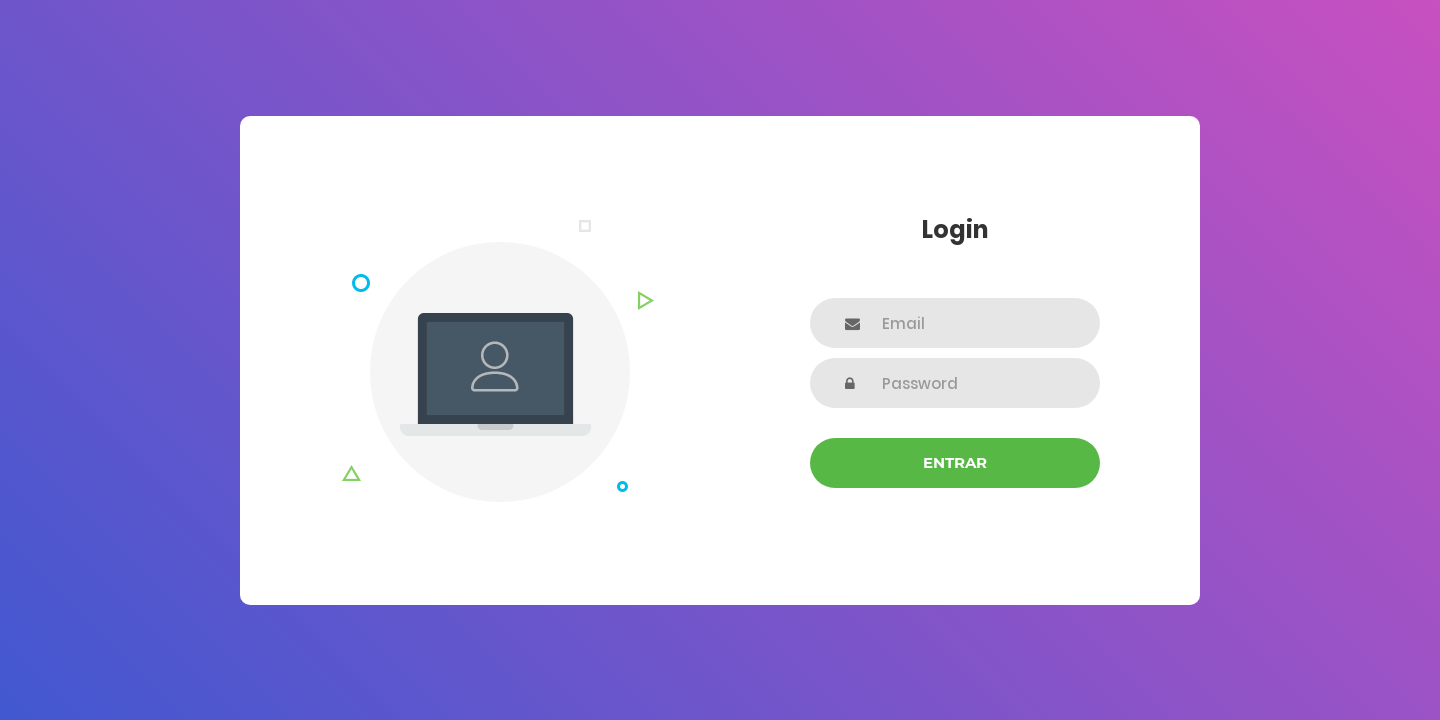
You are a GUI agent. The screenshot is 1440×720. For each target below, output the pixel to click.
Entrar (955, 462)
